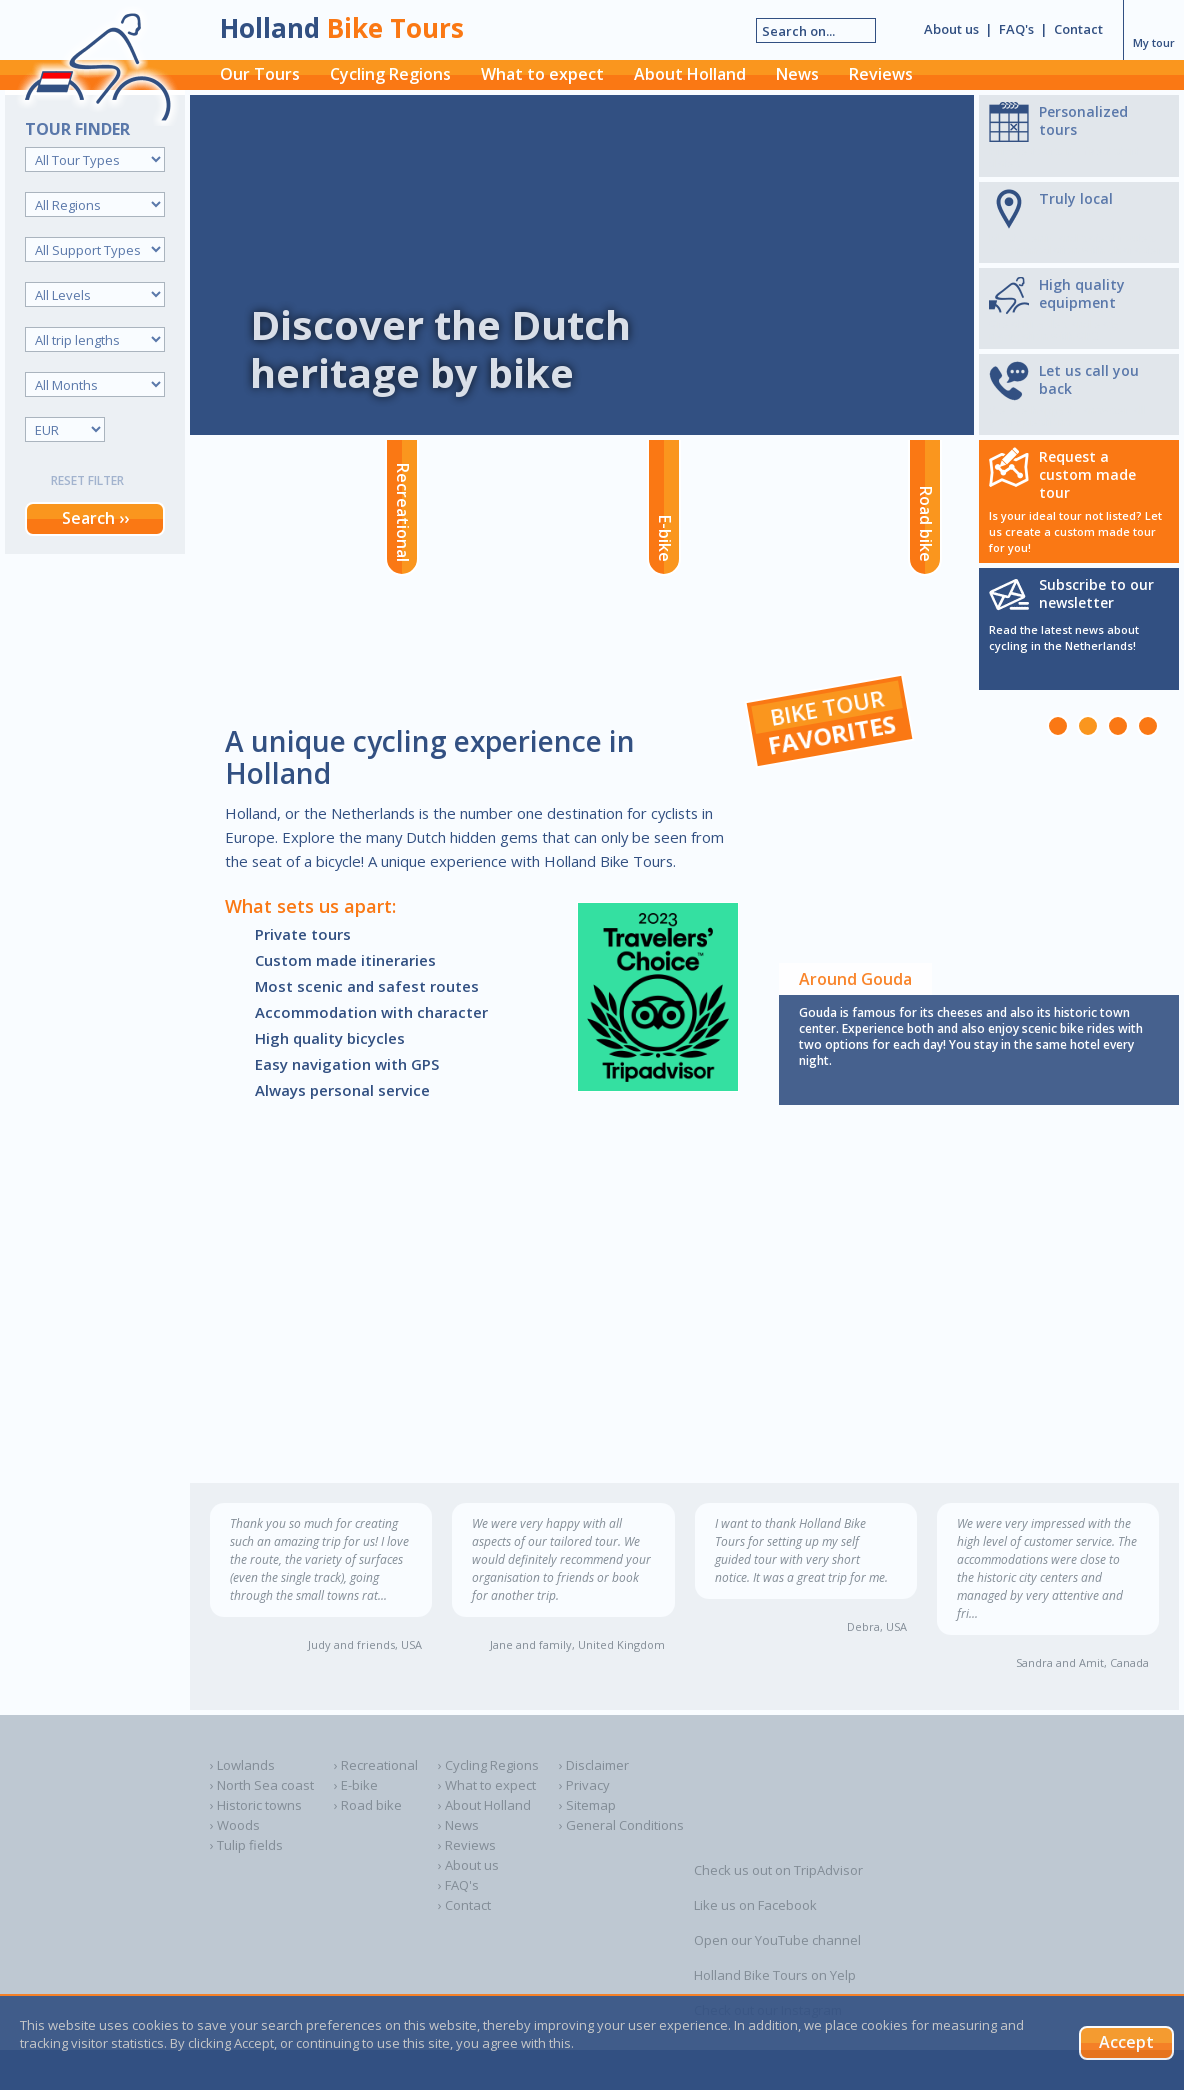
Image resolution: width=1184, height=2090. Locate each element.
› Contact (464, 1905)
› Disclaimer (594, 1765)
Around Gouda (855, 979)
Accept (1126, 2042)
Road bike (926, 524)
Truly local (1076, 198)
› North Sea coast (262, 1785)
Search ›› (95, 518)
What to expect (542, 74)
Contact (1078, 29)
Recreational (403, 512)
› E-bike (356, 1785)
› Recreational (376, 1765)
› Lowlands (242, 1765)
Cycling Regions (390, 74)
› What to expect (487, 1785)
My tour (1154, 28)
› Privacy (584, 1785)
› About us (468, 1865)
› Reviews (467, 1845)
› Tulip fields (246, 1845)
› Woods (235, 1825)
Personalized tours (1083, 120)
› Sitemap (587, 1805)
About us (951, 29)
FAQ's (1016, 29)
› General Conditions (621, 1825)
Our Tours (260, 74)
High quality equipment (1082, 293)
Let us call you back (1089, 379)
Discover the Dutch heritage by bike (440, 348)
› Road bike (368, 1805)
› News (458, 1825)
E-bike (665, 538)
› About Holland (484, 1805)
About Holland (690, 74)
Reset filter (87, 480)
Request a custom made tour (1087, 474)
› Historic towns (256, 1805)
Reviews (881, 74)
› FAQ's (458, 1885)
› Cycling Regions (488, 1765)
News (797, 74)
